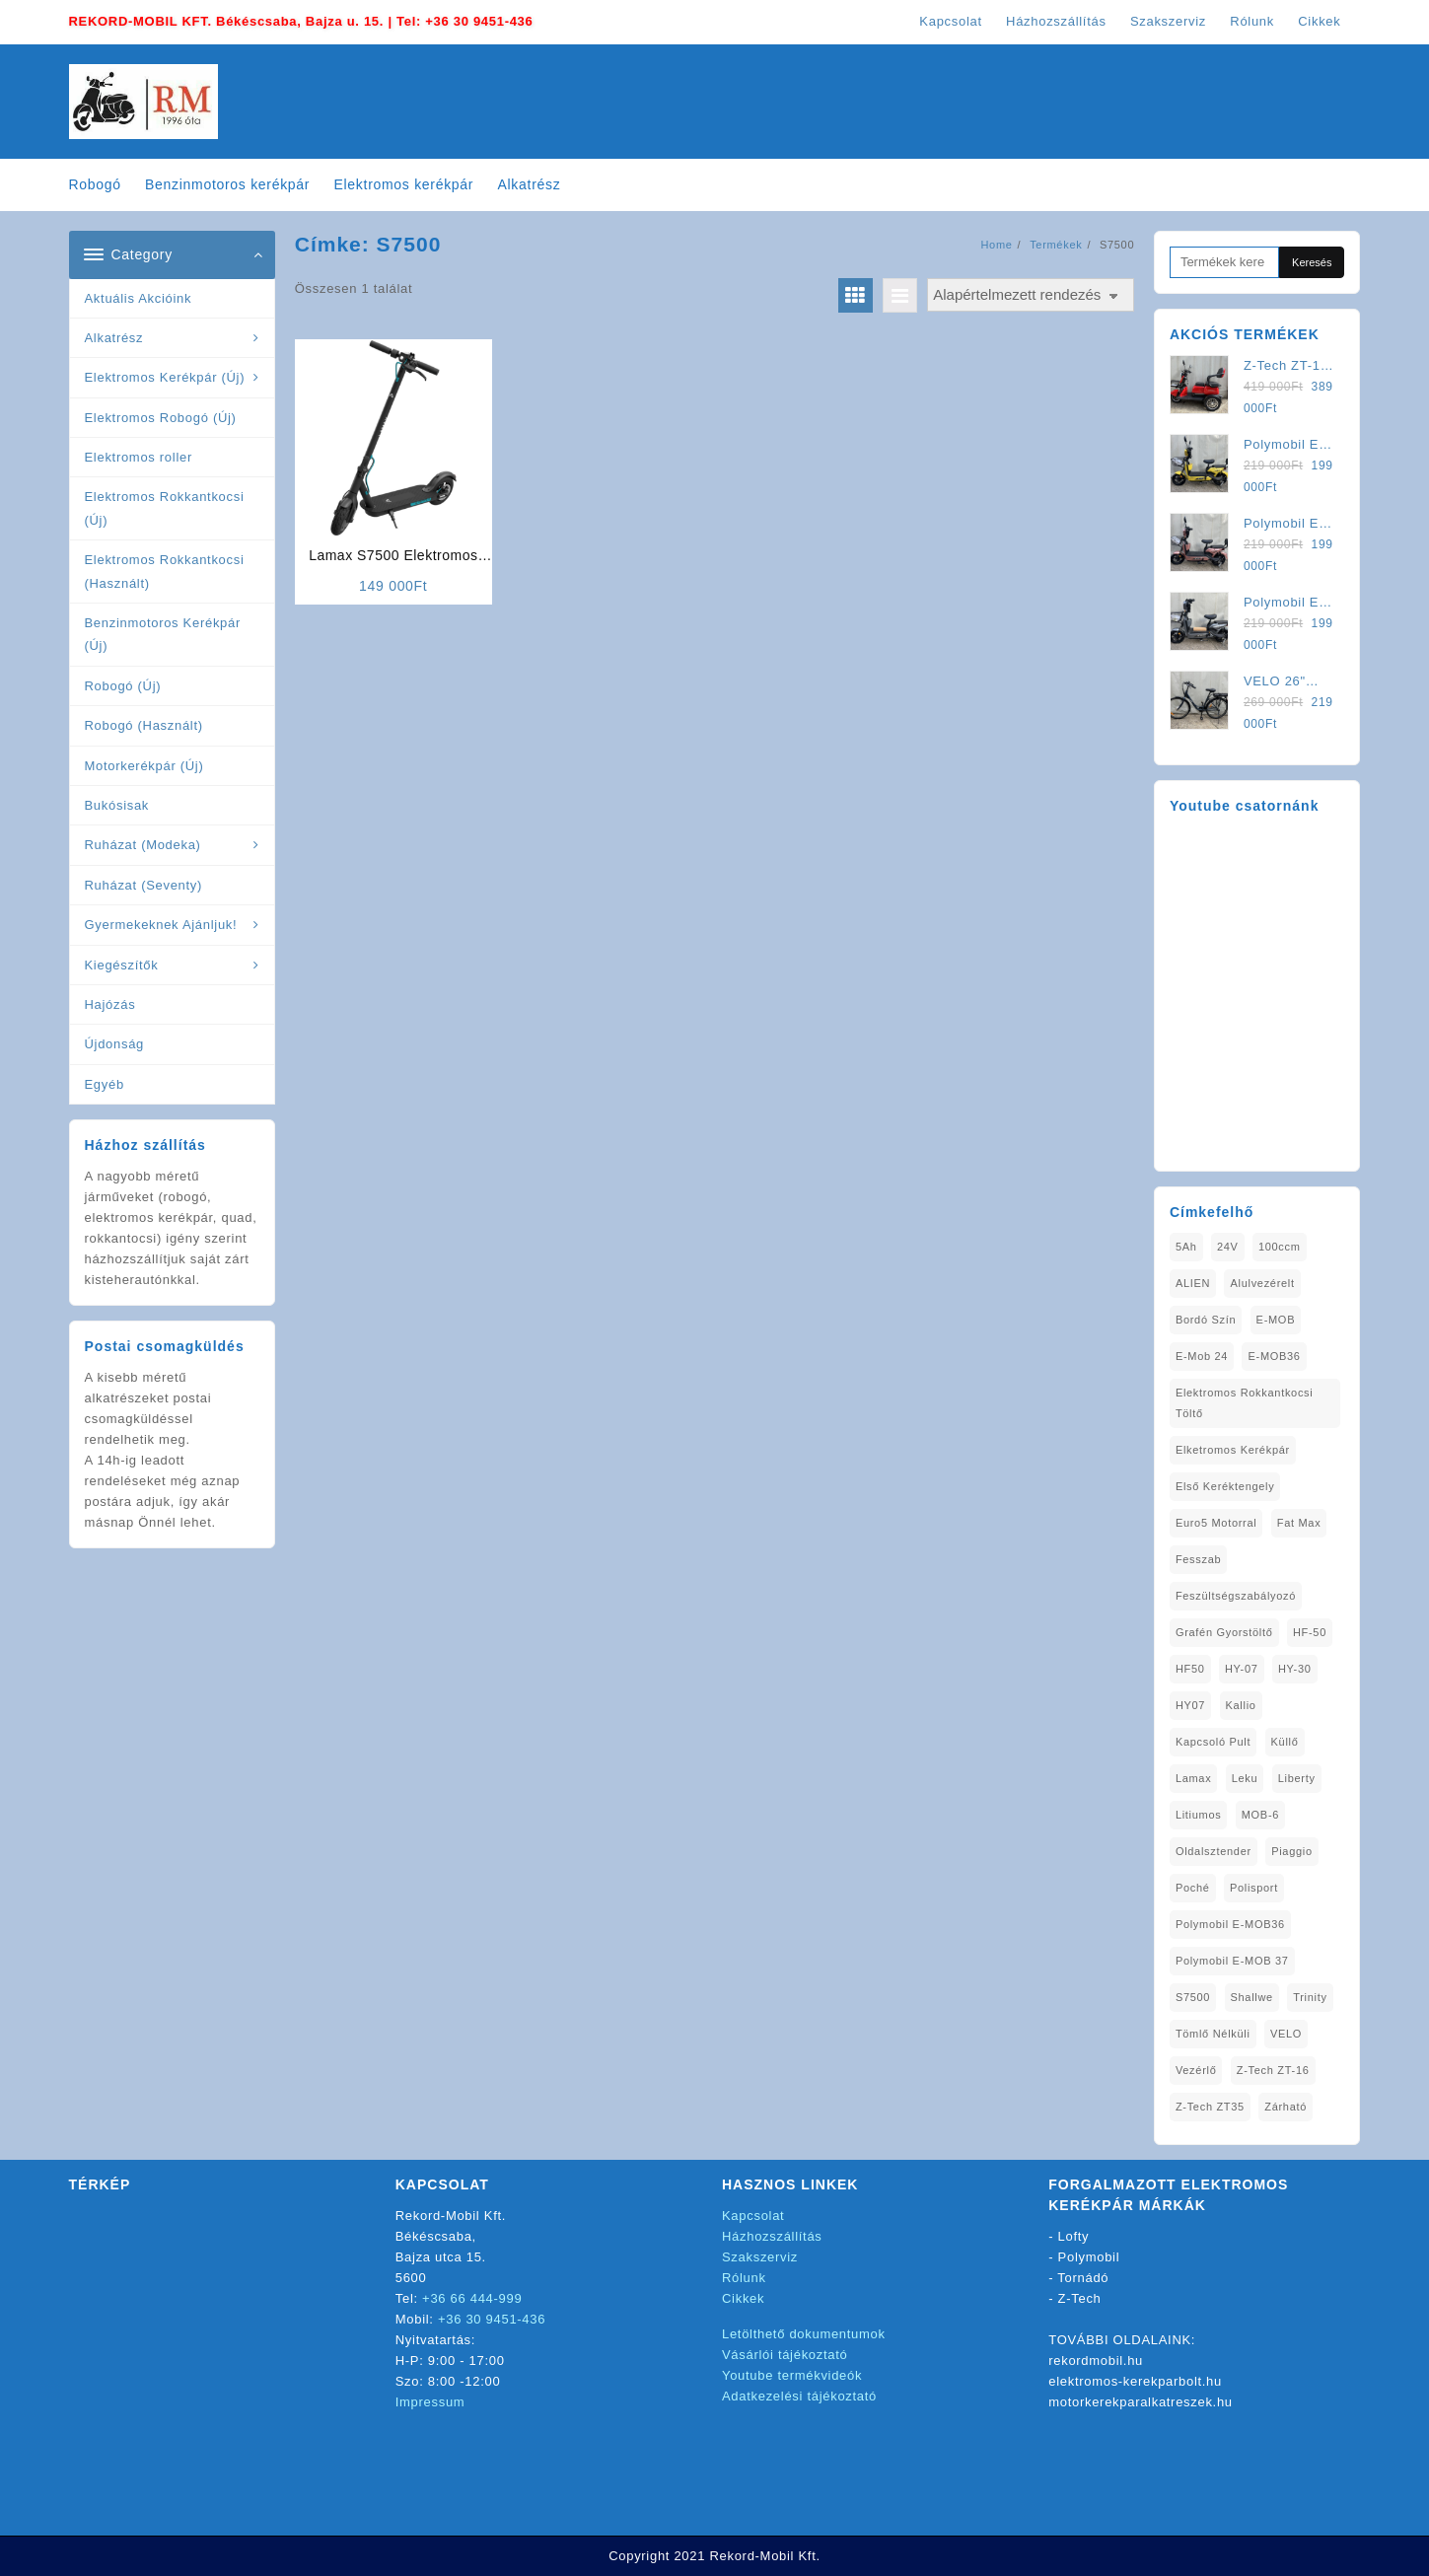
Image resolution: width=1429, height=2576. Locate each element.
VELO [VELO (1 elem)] (1286, 2033)
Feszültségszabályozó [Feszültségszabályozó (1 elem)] (1236, 1596)
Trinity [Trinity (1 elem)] (1309, 1997)
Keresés (1311, 262)
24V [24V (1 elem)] (1228, 1246)
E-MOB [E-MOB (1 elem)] (1276, 1319)
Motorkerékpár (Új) (144, 765)
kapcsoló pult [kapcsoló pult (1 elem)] (1213, 1742)
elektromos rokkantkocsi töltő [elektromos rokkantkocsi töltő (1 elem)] (1245, 1403)
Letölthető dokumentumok (804, 2333)
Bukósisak (117, 805)
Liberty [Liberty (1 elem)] (1297, 1778)
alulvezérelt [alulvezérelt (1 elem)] (1262, 1283)
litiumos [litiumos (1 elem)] (1199, 1815)
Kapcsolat (753, 2215)
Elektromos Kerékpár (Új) (165, 377)
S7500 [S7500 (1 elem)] (1193, 1997)
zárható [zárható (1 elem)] (1285, 2106)
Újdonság (115, 1044)
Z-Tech (1080, 2298)
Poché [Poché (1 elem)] (1193, 1888)
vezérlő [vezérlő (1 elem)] (1196, 2070)
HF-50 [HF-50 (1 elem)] (1309, 1632)
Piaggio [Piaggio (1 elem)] (1292, 1851)
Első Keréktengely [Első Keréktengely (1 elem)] (1225, 1486)
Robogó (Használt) (144, 725)
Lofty (1074, 2236)
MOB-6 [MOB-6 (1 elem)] (1260, 1815)
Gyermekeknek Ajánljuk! (161, 924)
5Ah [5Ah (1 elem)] (1186, 1246)
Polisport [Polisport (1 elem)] (1254, 1888)
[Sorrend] (1030, 295)
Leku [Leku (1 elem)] (1245, 1778)
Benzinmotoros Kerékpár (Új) (163, 634)
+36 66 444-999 (472, 2298)
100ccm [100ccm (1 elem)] (1279, 1246)
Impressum (430, 2402)
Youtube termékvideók (792, 2375)
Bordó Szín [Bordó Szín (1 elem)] (1206, 1319)
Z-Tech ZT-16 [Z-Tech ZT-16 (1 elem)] (1273, 2070)
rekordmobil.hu (1095, 2360)
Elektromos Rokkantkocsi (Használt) (165, 571)
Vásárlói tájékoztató (784, 2354)
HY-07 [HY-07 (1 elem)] (1241, 1669)
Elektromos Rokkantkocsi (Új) (165, 508)
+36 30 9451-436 (479, 21)
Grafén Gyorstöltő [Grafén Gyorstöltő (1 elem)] (1224, 1632)
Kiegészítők (122, 965)
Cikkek (743, 2298)
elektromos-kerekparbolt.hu (1135, 2381)
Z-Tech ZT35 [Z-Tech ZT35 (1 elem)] (1210, 2106)
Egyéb (104, 1084)
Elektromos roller (138, 457)
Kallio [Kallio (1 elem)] (1241, 1705)
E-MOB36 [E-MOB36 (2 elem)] (1274, 1356)
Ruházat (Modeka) (143, 844)
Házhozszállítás (772, 2236)
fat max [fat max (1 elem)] (1299, 1523)
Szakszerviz (760, 2257)
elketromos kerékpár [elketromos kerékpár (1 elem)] (1233, 1450)
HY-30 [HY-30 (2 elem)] (1295, 1669)
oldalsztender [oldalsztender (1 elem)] (1213, 1851)
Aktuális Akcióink (138, 298)
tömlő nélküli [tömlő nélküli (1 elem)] (1213, 2033)
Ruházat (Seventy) (144, 885)
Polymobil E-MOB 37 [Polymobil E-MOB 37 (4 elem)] (1232, 1961)
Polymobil (1089, 2257)
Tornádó (1082, 2277)
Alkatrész (114, 337)
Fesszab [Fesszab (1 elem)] (1198, 1559)
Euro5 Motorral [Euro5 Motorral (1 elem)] (1216, 1523)
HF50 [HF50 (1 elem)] (1190, 1669)
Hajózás (110, 1004)
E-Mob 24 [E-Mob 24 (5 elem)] (1202, 1356)
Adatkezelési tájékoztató (799, 2396)
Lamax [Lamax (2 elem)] (1194, 1778)
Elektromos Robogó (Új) (161, 417)
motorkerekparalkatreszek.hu (1140, 2402)
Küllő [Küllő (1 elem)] (1285, 1742)
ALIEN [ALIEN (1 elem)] (1193, 1283)
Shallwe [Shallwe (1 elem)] (1252, 1997)
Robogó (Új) (123, 686)
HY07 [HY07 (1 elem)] (1190, 1705)
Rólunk (744, 2277)
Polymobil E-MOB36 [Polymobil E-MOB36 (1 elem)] (1230, 1924)
